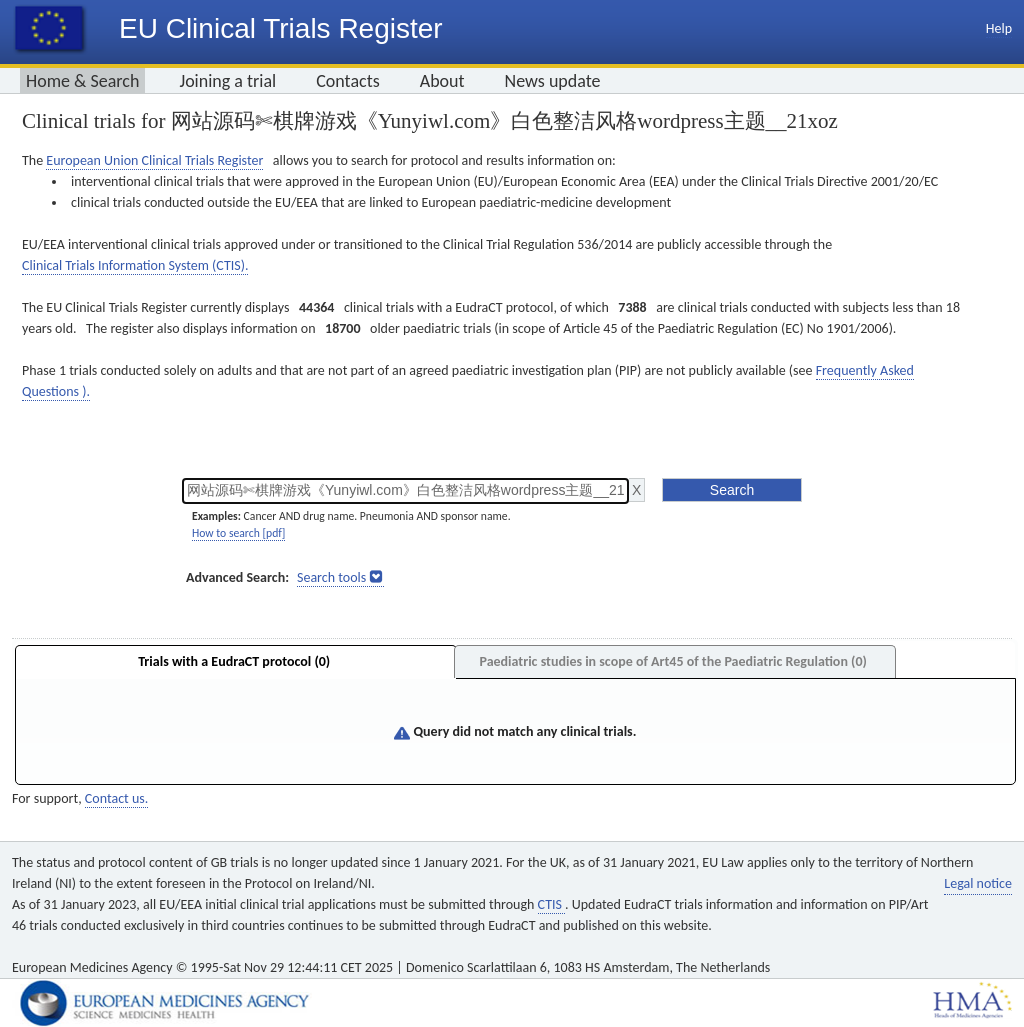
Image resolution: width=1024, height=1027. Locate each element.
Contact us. (116, 798)
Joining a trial (227, 81)
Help (999, 28)
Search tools (331, 577)
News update (553, 81)
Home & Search (82, 81)
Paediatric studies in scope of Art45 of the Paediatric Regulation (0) (672, 661)
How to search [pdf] (238, 533)
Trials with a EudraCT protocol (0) (234, 661)
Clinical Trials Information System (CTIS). (135, 265)
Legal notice (978, 883)
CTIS (551, 904)
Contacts (348, 81)
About (442, 81)
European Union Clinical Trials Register (154, 160)
